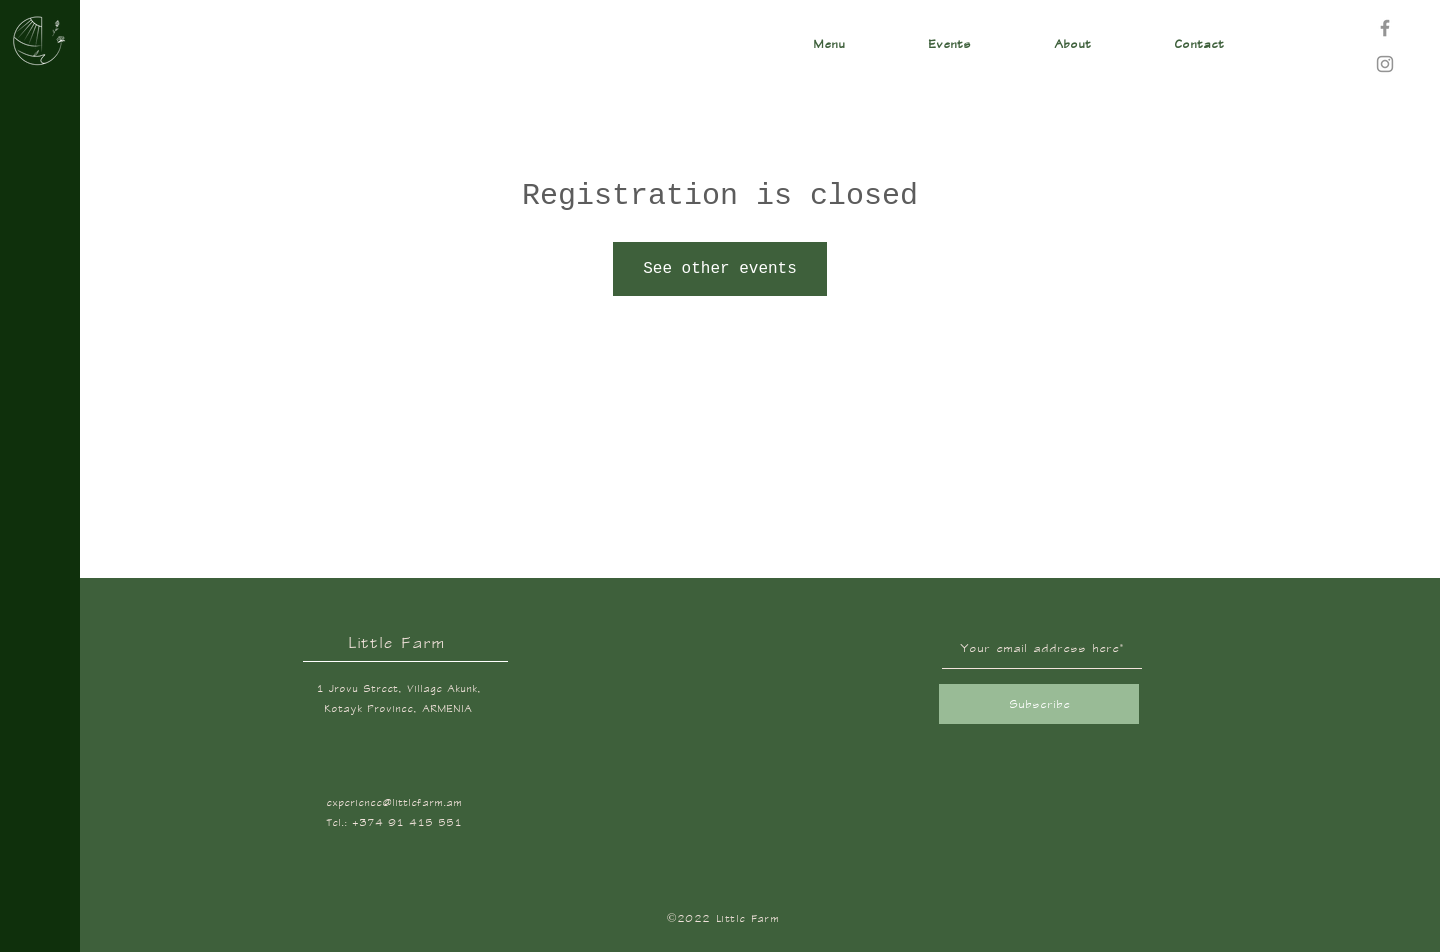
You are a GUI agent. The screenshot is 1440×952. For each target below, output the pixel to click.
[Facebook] (1385, 28)
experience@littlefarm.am (394, 802)
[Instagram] (1385, 64)
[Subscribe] (1039, 704)
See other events (720, 269)
